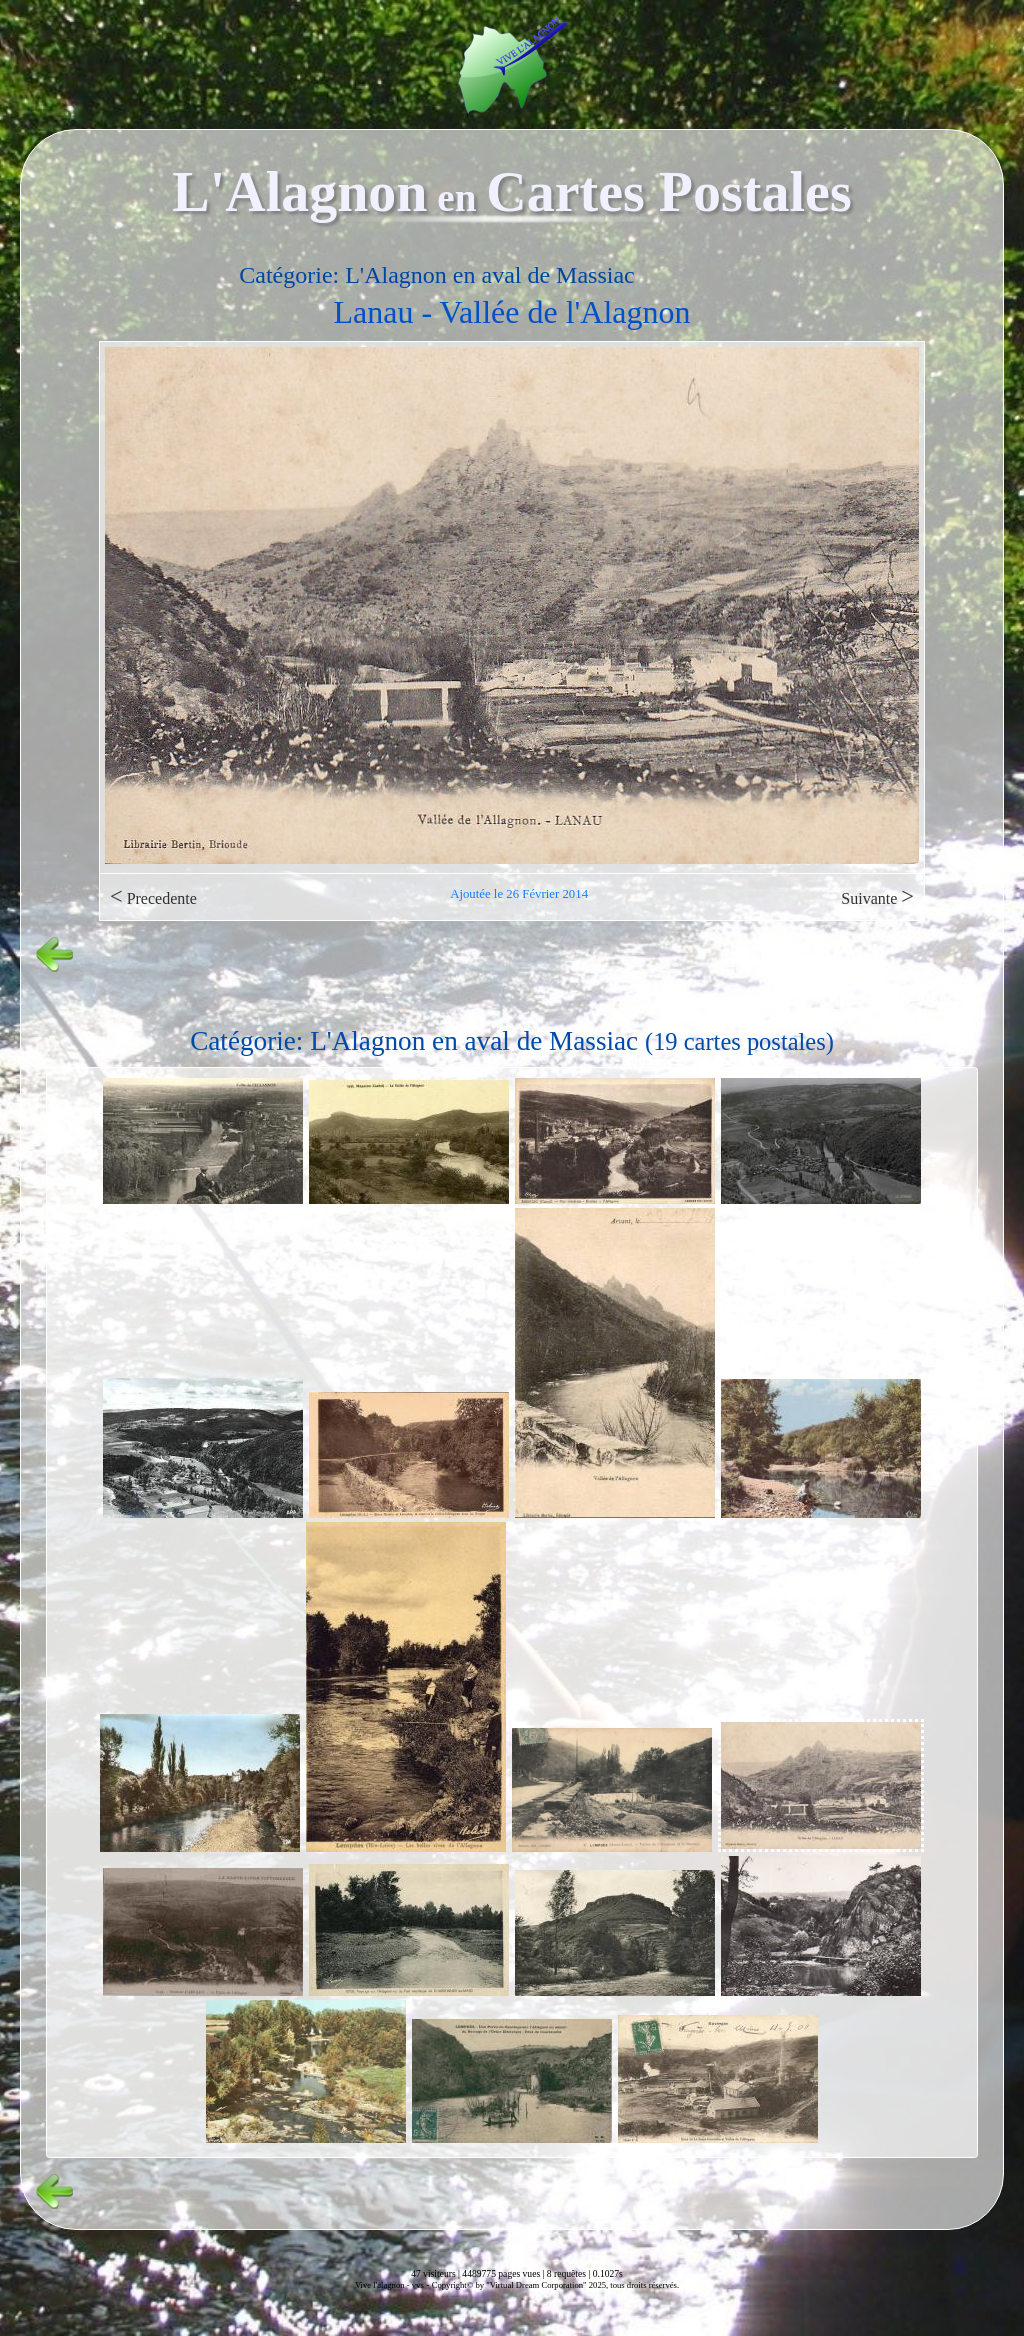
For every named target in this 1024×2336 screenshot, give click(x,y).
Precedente (153, 896)
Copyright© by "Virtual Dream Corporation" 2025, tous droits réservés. (555, 2285)
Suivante (877, 896)
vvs (418, 2285)
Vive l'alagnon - (383, 2285)
